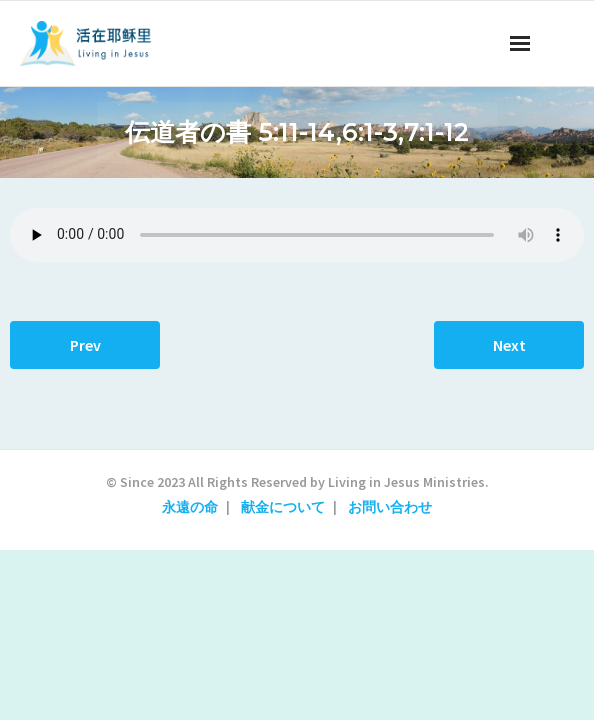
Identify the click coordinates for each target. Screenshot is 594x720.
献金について (283, 507)
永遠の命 (190, 507)
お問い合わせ (390, 507)
